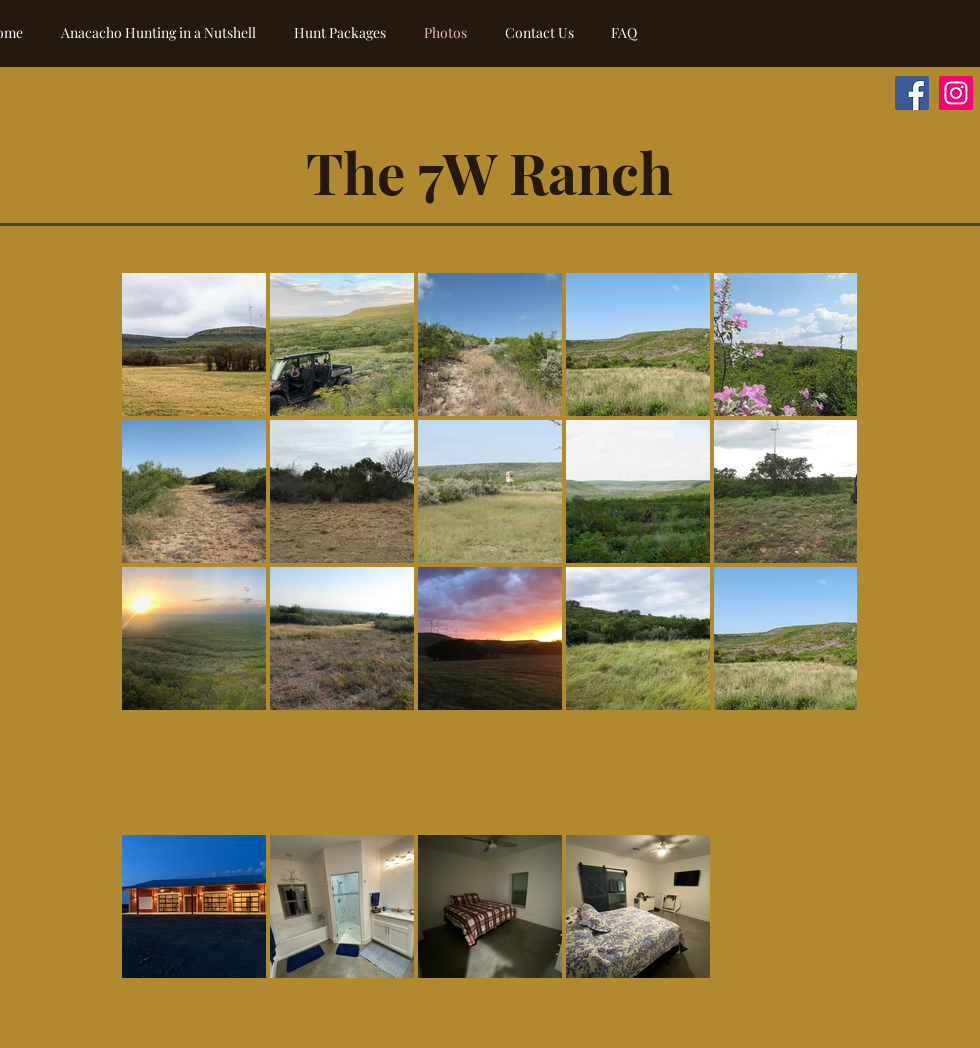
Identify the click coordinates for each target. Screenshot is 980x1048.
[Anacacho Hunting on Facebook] (912, 93)
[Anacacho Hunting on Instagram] (956, 93)
